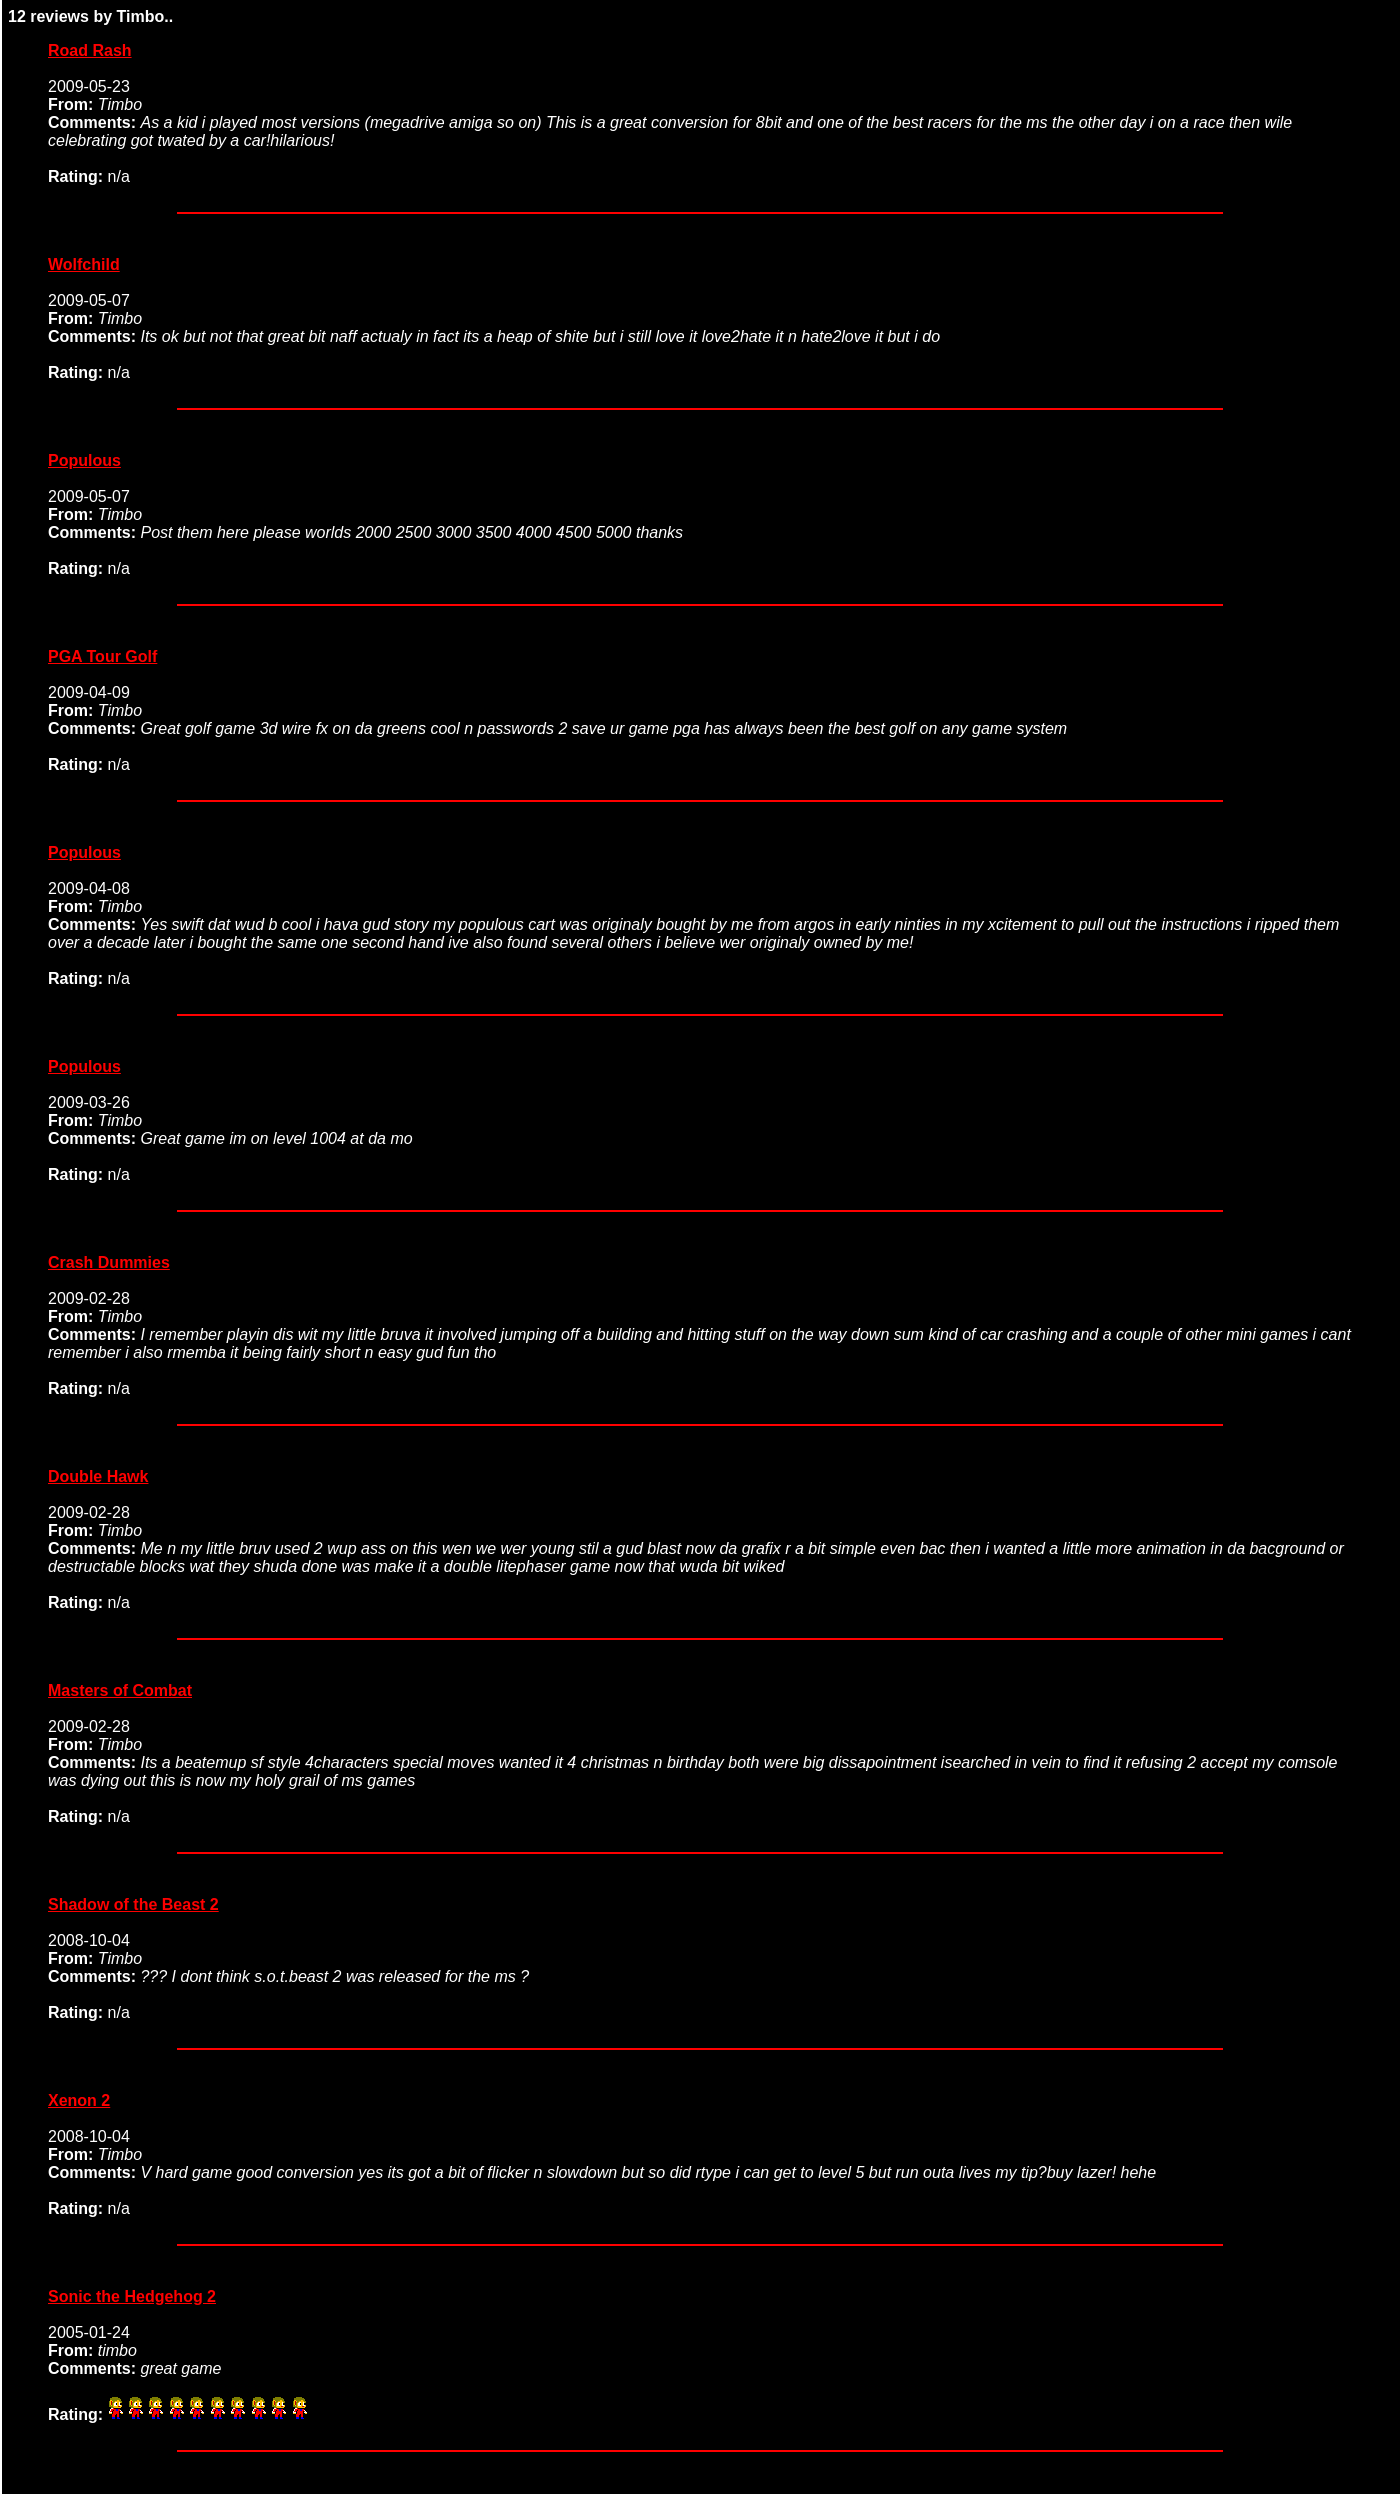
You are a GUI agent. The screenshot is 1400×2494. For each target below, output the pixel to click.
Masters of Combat (120, 1690)
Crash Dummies (109, 1262)
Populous (84, 460)
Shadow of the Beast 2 (133, 1904)
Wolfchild (84, 264)
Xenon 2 (79, 2100)
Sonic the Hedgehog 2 (132, 2296)
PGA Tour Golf (102, 656)
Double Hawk (98, 1476)
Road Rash (90, 50)
